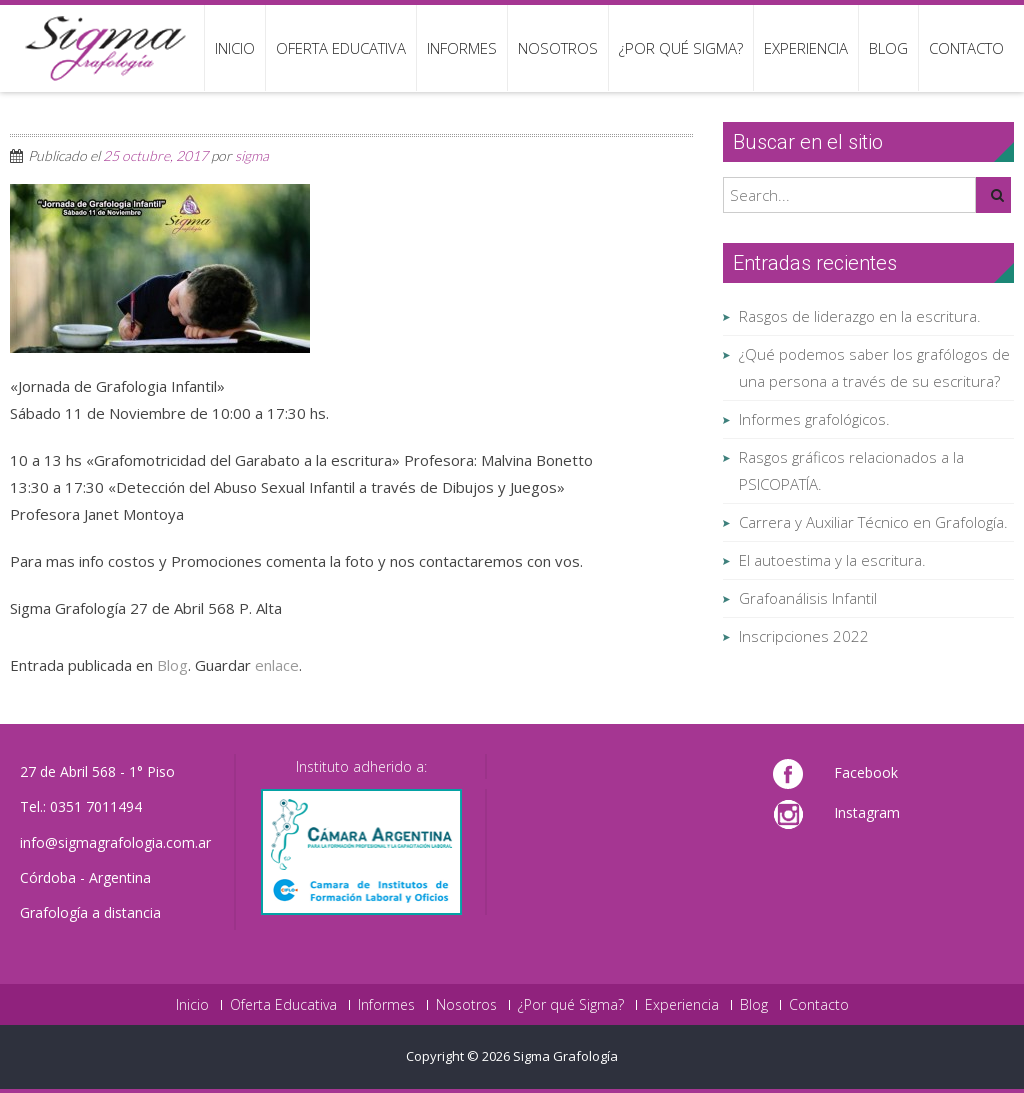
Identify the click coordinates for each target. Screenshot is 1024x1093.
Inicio (235, 48)
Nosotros (558, 48)
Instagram (867, 812)
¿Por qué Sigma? (681, 48)
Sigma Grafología (565, 1056)
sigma (252, 155)
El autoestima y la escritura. (832, 560)
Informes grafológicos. (814, 419)
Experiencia (806, 48)
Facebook (866, 772)
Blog (888, 48)
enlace (277, 665)
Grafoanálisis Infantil (808, 598)
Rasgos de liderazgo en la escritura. (860, 316)
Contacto (966, 48)
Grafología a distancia (90, 912)
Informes (462, 48)
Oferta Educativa (341, 48)
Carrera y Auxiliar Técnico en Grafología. (873, 522)
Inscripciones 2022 (804, 636)
